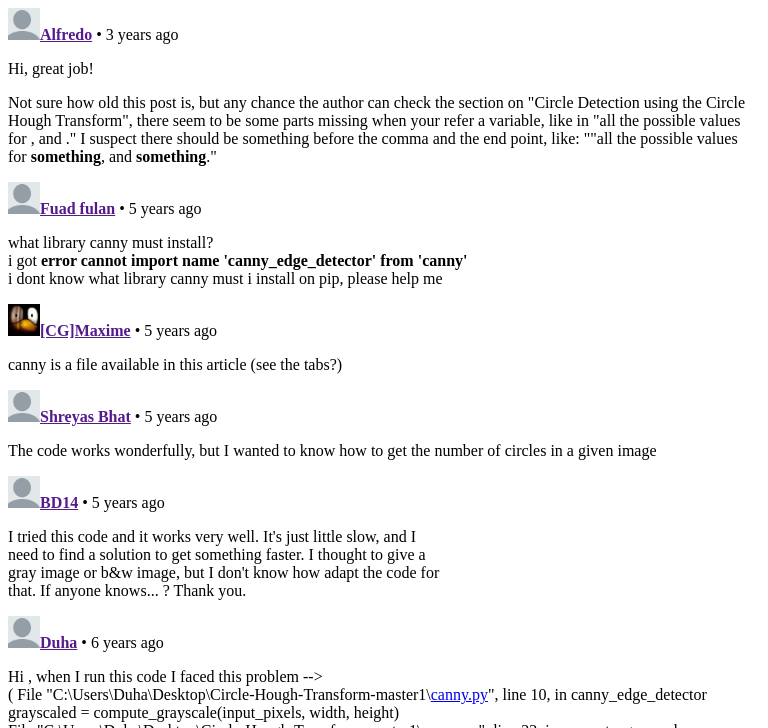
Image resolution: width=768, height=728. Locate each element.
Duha (58, 642)
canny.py (459, 694)
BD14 (59, 502)
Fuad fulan (77, 208)
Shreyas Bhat (85, 416)
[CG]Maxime (85, 330)
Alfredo (66, 34)
